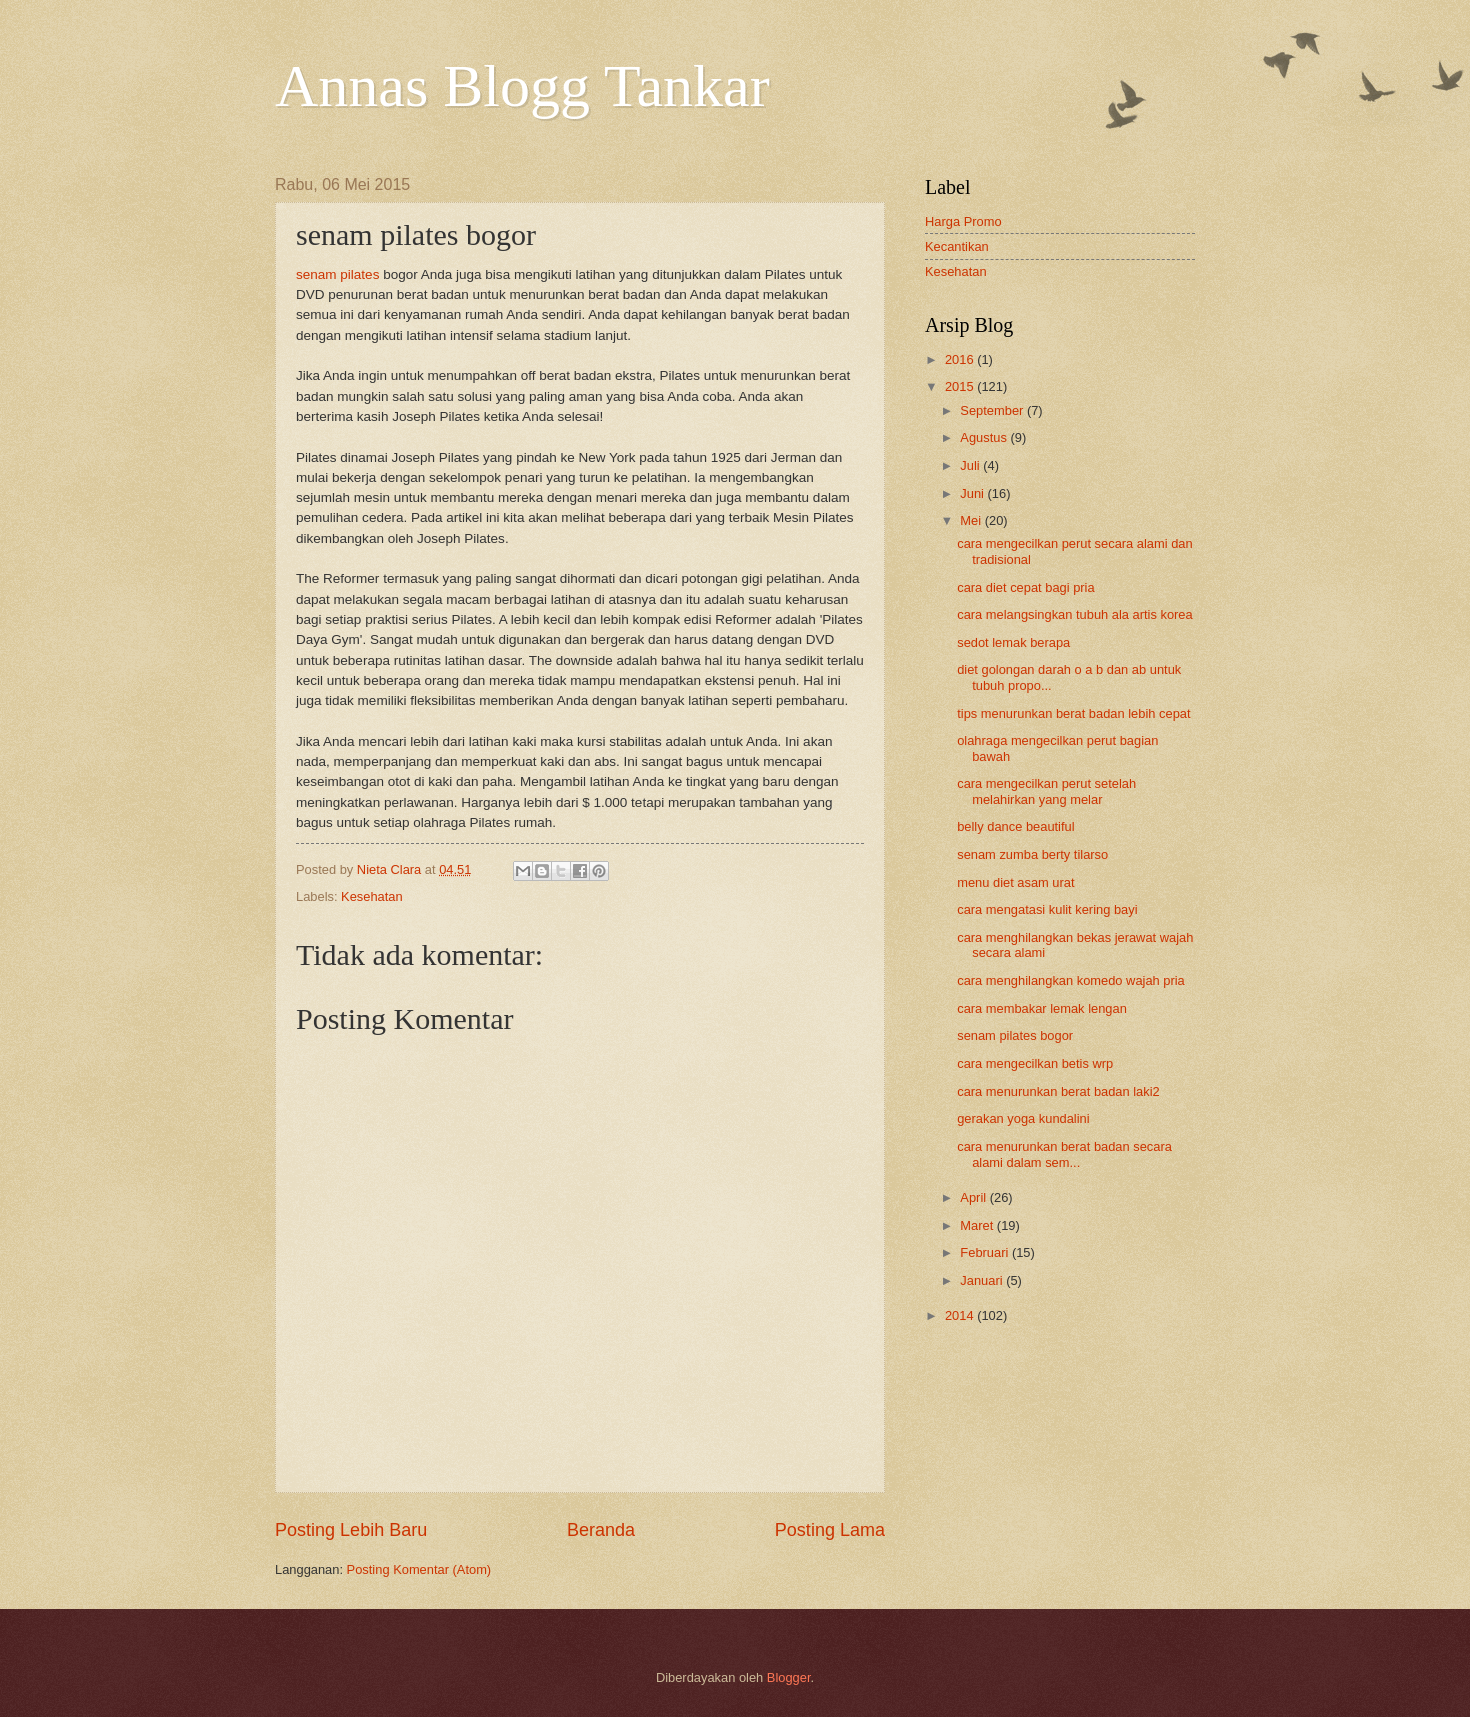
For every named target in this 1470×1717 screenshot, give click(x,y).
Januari (983, 1280)
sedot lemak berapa (1013, 642)
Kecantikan (957, 246)
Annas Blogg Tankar (522, 86)
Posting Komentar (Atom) (419, 1569)
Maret (978, 1225)
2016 (961, 359)
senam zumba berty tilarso (1032, 854)
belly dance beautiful (1015, 826)
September (993, 410)
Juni (973, 493)
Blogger (789, 1677)
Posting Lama (830, 1530)
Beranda (601, 1530)
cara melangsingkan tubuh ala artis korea (1074, 614)
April (974, 1197)
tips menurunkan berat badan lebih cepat (1073, 713)
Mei (972, 520)
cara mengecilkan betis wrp (1035, 1063)
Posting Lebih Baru (351, 1530)
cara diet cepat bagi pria (1025, 587)
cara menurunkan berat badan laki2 (1058, 1091)
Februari (986, 1252)
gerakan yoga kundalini (1023, 1118)
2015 (961, 386)
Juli (971, 465)
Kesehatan (372, 896)
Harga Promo (963, 221)
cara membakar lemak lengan (1042, 1008)
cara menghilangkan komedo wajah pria (1071, 980)
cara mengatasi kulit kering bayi (1047, 909)
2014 (961, 1315)
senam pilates (337, 274)
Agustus (985, 437)
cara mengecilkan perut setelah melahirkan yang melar (1046, 791)
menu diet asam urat (1015, 882)
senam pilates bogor (1015, 1035)
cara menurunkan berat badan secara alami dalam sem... (1064, 1154)
